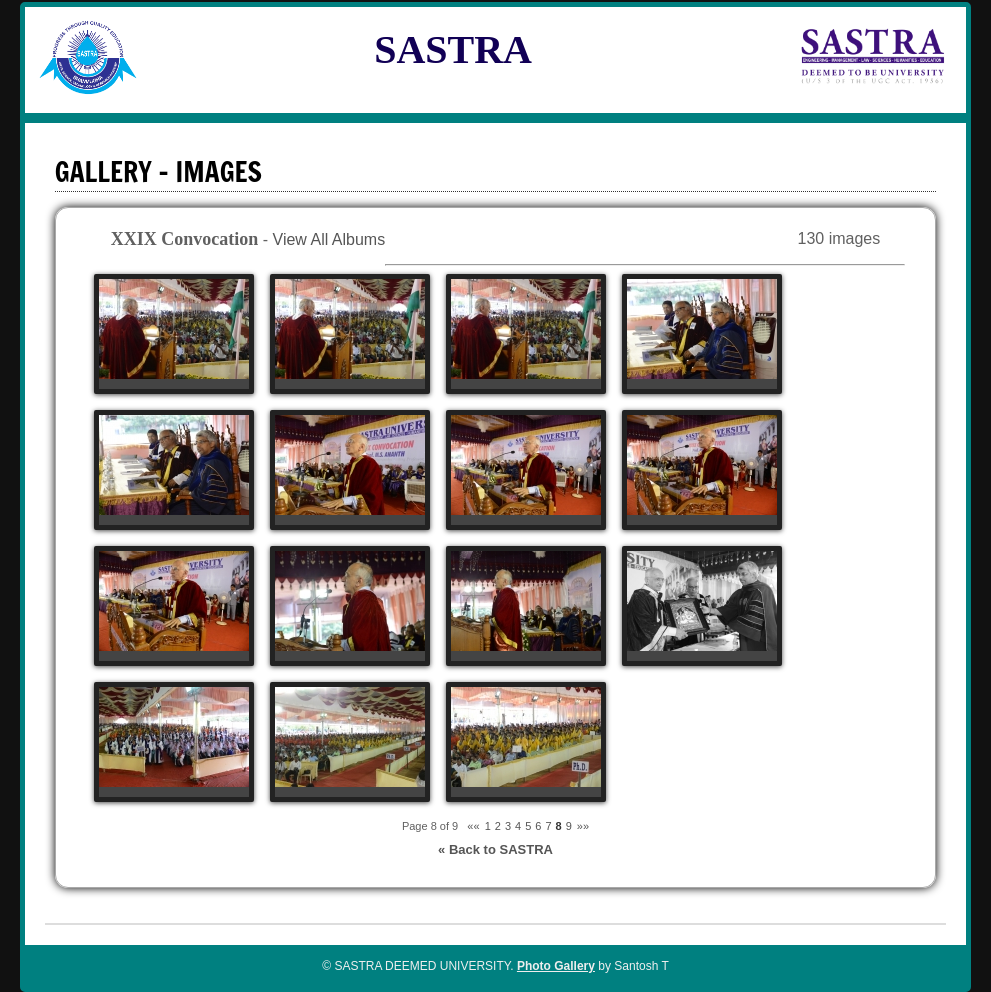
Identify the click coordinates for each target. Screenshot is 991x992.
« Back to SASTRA (495, 849)
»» (583, 826)
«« (473, 826)
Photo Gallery (556, 966)
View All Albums (329, 239)
